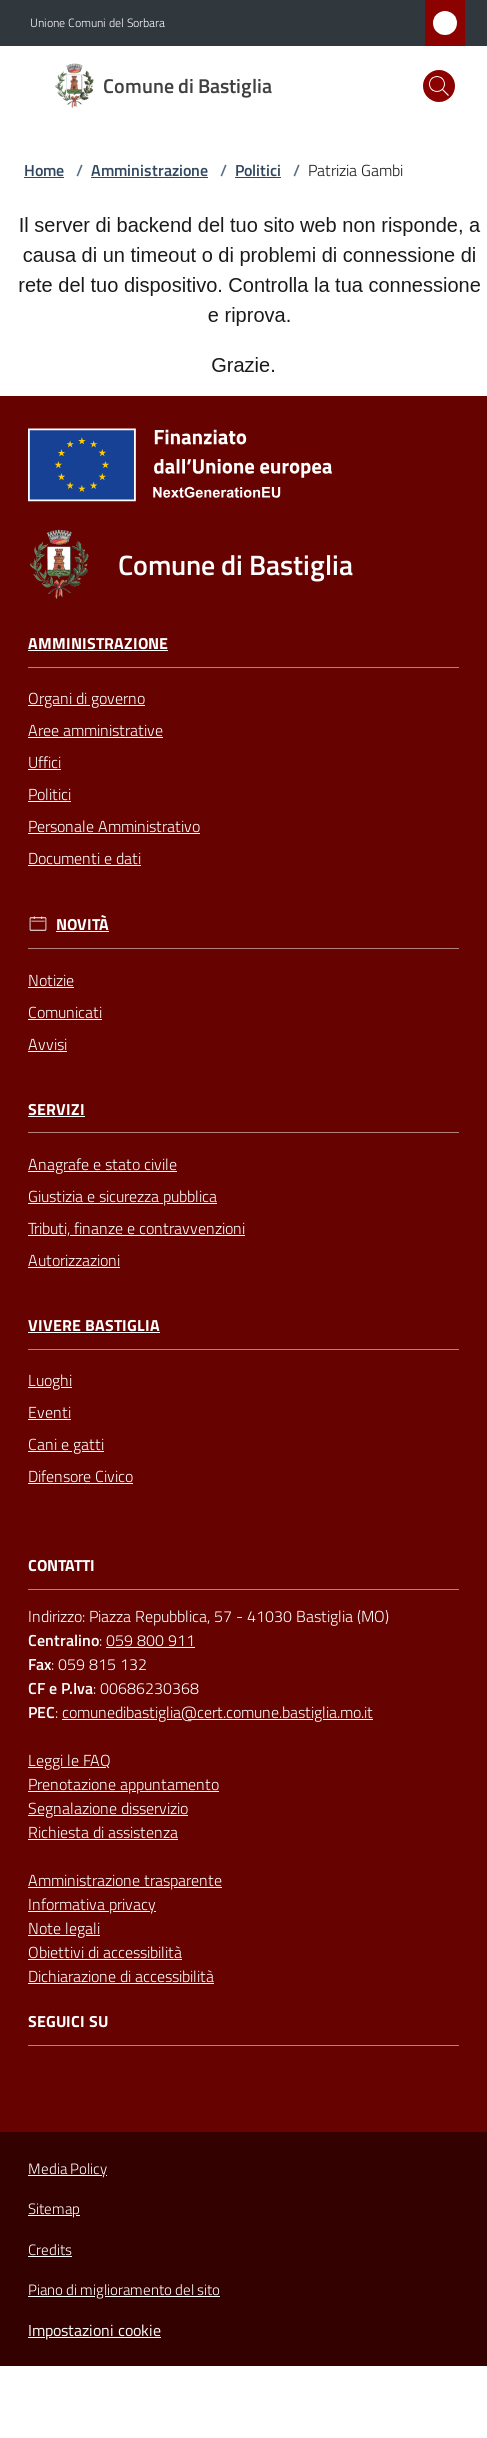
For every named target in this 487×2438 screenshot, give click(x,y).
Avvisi (47, 1044)
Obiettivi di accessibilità (105, 1952)
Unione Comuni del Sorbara (97, 23)
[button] (439, 86)
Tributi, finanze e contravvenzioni (136, 1228)
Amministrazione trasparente (125, 1880)
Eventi (49, 1412)
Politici (258, 170)
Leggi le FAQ (69, 1760)
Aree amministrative (95, 730)
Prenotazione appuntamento (123, 1784)
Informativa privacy (92, 1904)
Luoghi (50, 1380)
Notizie (51, 980)
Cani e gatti (66, 1444)
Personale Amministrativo (114, 826)
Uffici (44, 762)
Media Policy (67, 2168)
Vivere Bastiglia (94, 1325)
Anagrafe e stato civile (102, 1164)
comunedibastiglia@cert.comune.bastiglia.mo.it (217, 1712)
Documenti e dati (84, 858)
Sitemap (54, 2208)
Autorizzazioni (74, 1260)
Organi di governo (86, 698)
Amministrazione (149, 170)
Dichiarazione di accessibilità (121, 1976)
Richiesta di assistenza (103, 1832)
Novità (82, 924)
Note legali (64, 1928)
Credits (50, 2250)
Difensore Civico (80, 1476)
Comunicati (65, 1012)
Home (44, 170)
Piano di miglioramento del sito (124, 2289)
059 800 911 (150, 1640)
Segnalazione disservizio (108, 1808)
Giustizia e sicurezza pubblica (122, 1196)
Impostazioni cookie (94, 2330)
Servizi (56, 1109)
